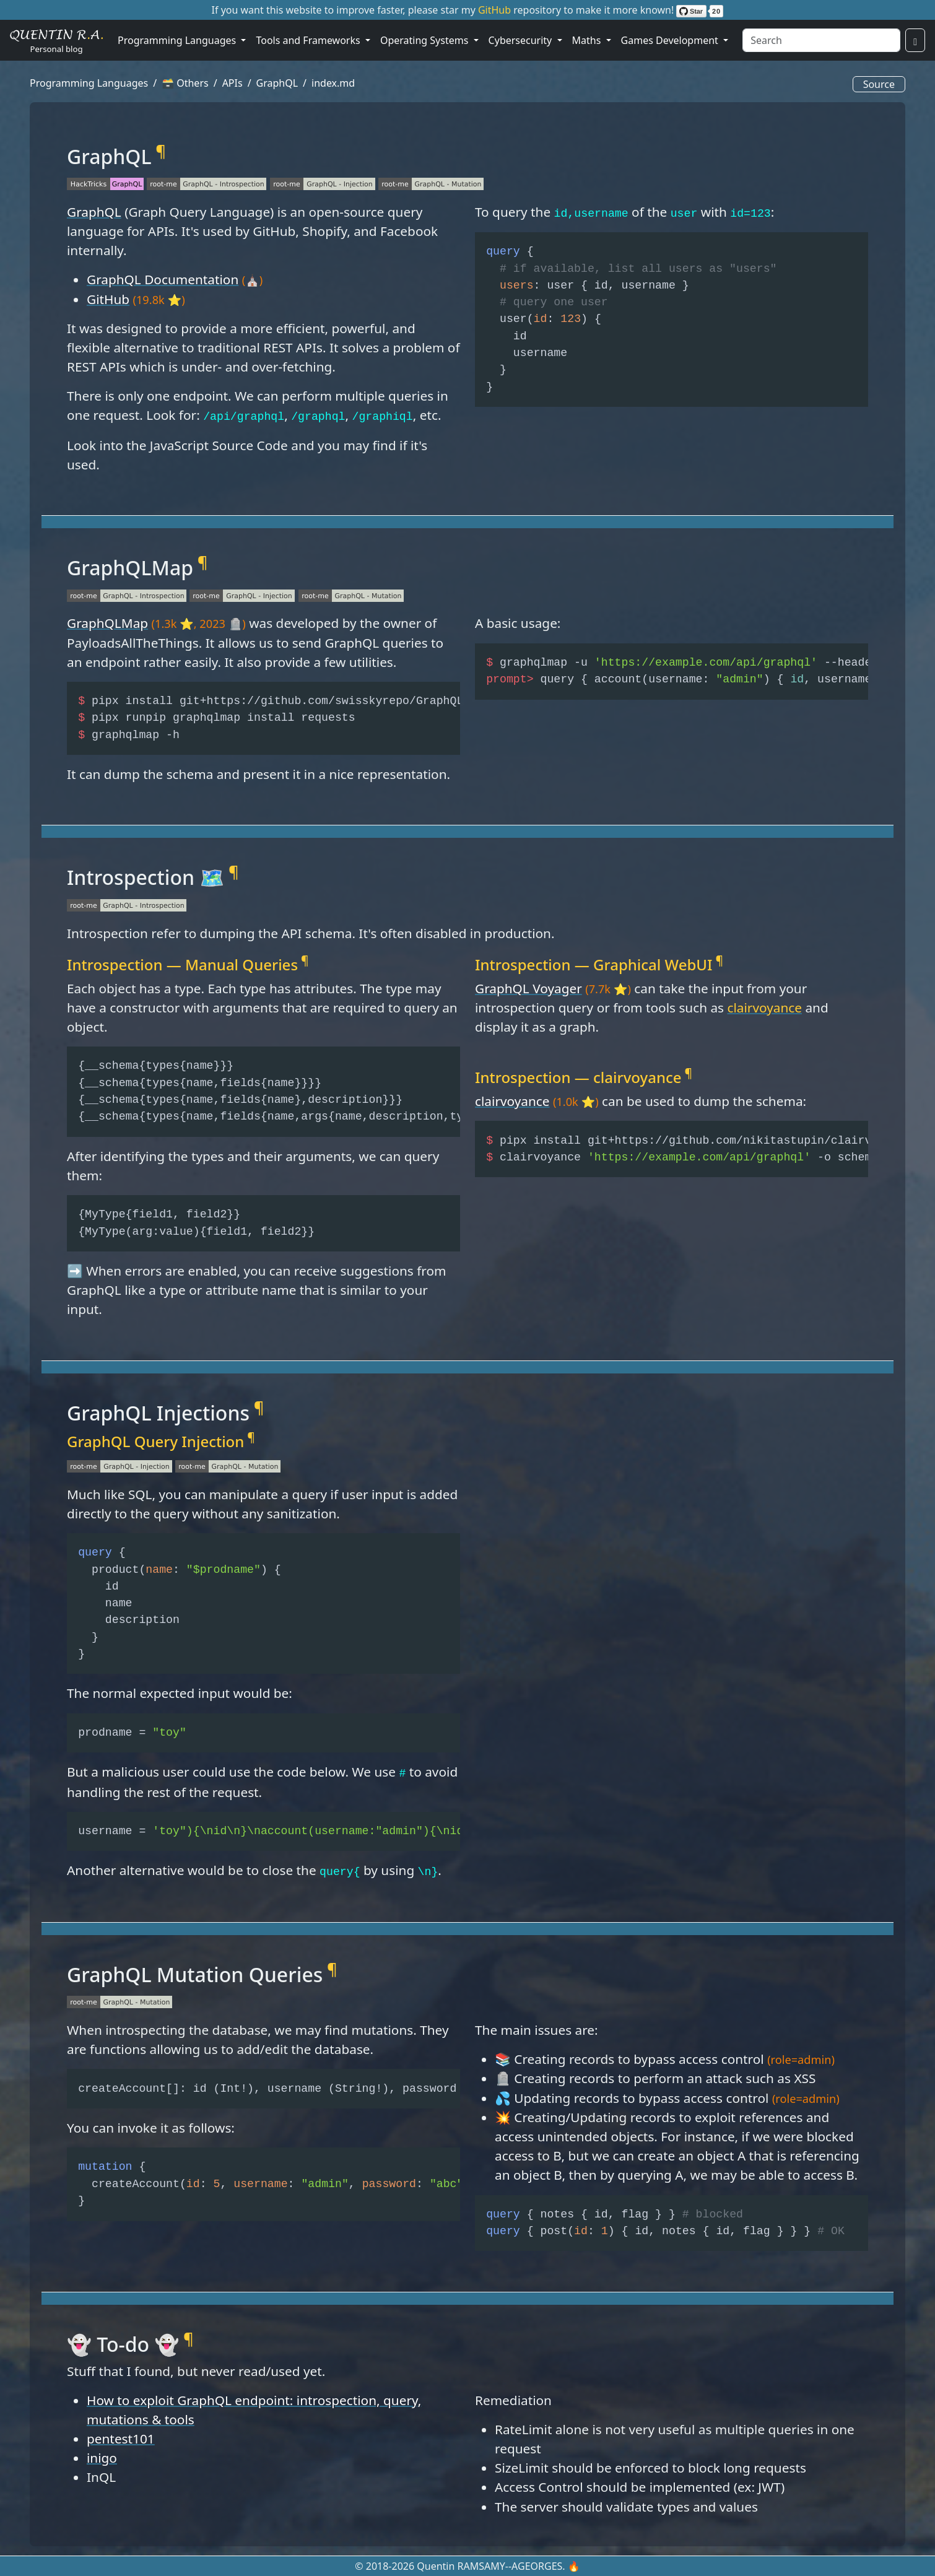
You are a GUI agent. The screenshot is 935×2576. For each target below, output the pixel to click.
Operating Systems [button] (425, 40)
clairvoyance (764, 1007)
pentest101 (121, 2438)
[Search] (821, 40)
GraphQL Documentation (162, 279)
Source (879, 84)
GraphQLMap (107, 623)
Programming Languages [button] (178, 40)
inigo (102, 2457)
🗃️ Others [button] (185, 83)
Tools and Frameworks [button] (309, 40)
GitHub (495, 10)
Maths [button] (588, 40)
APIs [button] (232, 83)
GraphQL (94, 211)
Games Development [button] (671, 40)
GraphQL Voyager (528, 988)
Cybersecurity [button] (522, 40)
